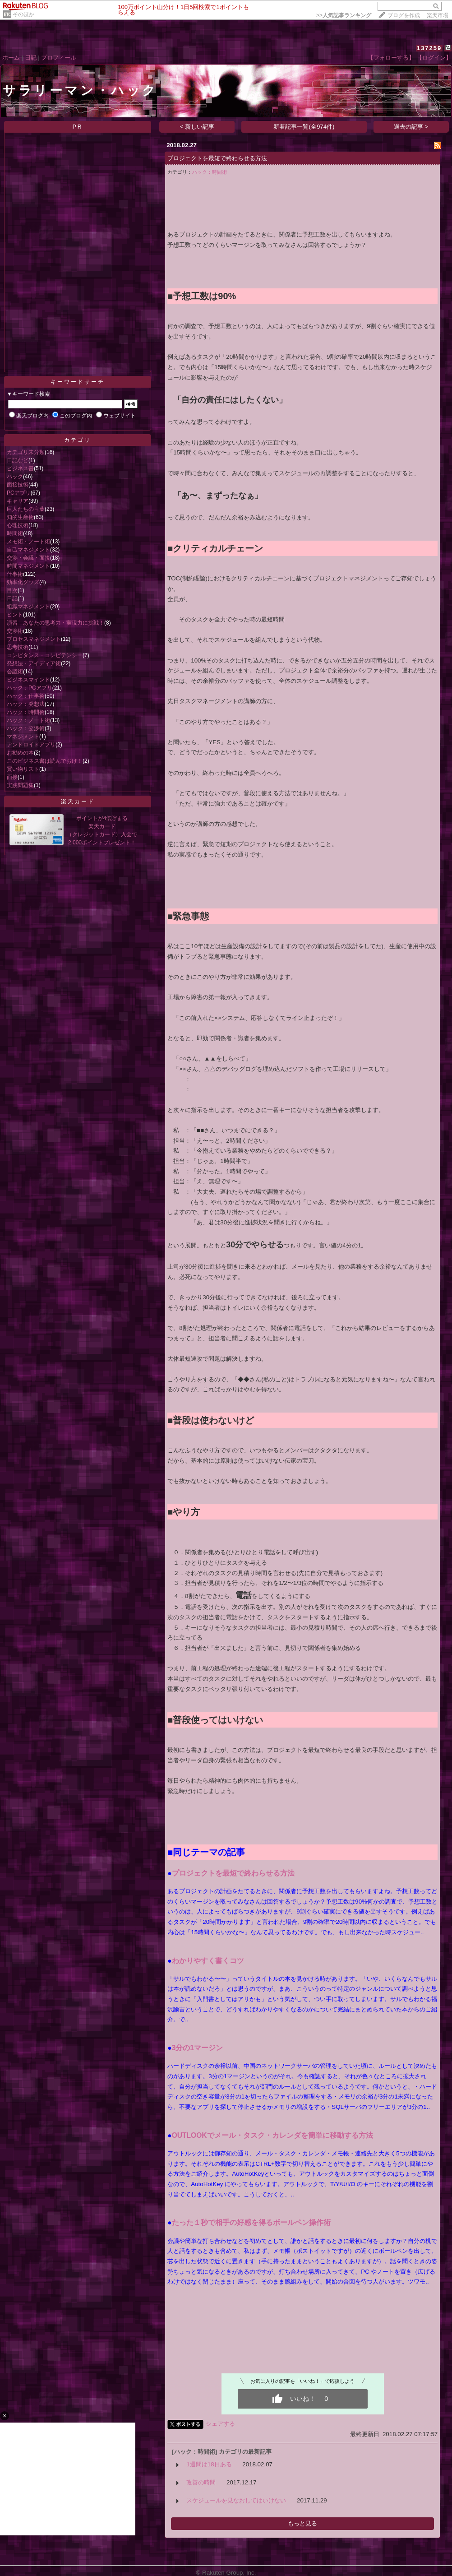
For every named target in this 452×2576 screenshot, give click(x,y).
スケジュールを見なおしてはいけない (236, 2500)
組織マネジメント (28, 606)
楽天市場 (437, 15)
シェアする (220, 2423)
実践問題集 (20, 785)
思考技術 (17, 647)
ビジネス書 (20, 468)
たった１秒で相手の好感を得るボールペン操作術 (251, 2222)
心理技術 (17, 525)
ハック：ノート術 (28, 720)
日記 (31, 57)
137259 (429, 48)
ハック (15, 476)
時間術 (15, 533)
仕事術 (15, 574)
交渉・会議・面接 (28, 558)
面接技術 (17, 485)
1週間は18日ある (208, 2464)
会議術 (15, 671)
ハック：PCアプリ (29, 688)
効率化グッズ (23, 582)
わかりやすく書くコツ (208, 1960)
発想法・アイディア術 (34, 663)
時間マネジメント (28, 566)
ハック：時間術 (26, 712)
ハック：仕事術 (26, 696)
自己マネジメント (28, 550)
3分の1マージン (197, 2048)
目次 (12, 590)
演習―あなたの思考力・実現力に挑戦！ (55, 623)
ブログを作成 (403, 15)
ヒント (15, 615)
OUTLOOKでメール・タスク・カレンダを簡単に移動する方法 (272, 2135)
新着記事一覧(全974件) (303, 126)
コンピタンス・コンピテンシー (45, 655)
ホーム (11, 57)
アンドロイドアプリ (31, 744)
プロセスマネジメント (34, 639)
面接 (12, 777)
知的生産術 (20, 517)
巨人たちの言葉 (26, 509)
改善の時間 (201, 2482)
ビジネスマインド (28, 679)
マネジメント (23, 736)
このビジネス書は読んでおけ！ (45, 761)
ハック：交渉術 (26, 728)
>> (343, 15)
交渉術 (15, 631)
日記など (17, 460)
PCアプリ (19, 493)
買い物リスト (23, 769)
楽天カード (78, 801)
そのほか (23, 14)
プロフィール (58, 57)
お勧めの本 (20, 753)
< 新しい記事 (197, 126)
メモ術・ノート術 (28, 541)
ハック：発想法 (26, 704)
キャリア (17, 501)
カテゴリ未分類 (26, 452)
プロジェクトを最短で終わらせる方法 (217, 158)
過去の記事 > (411, 126)
